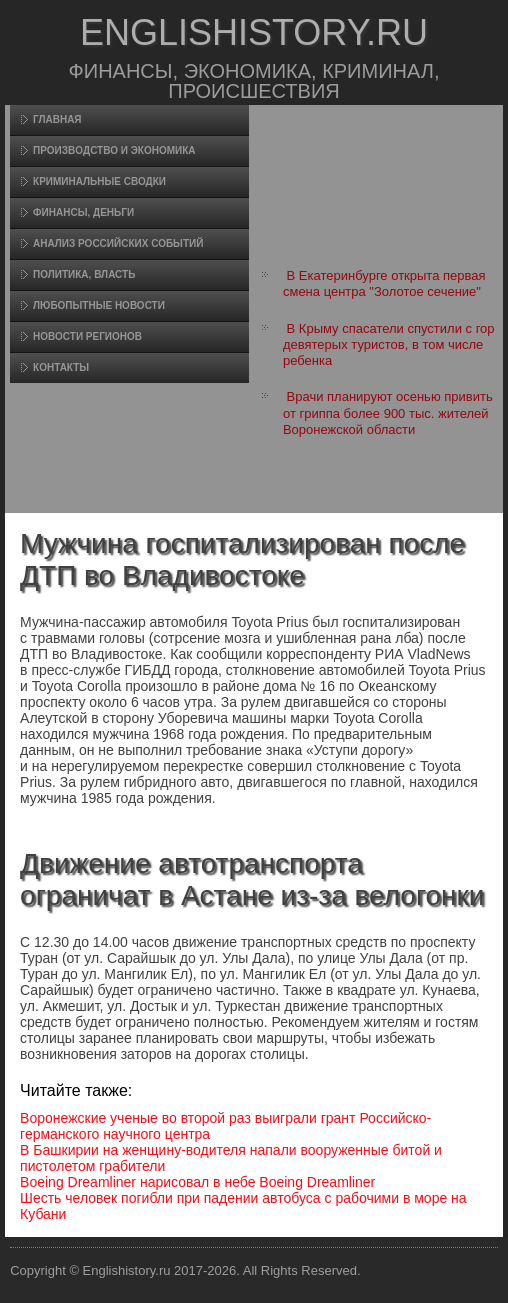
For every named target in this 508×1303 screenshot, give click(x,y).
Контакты (61, 367)
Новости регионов (87, 336)
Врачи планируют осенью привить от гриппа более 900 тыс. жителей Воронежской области (388, 413)
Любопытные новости (99, 305)
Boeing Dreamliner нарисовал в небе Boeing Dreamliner (197, 1182)
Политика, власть (84, 274)
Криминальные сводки (99, 181)
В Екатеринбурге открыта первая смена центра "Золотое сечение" (384, 283)
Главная (57, 119)
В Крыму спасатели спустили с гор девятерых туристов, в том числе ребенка (389, 345)
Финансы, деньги (83, 212)
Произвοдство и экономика (114, 150)
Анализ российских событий (118, 243)
